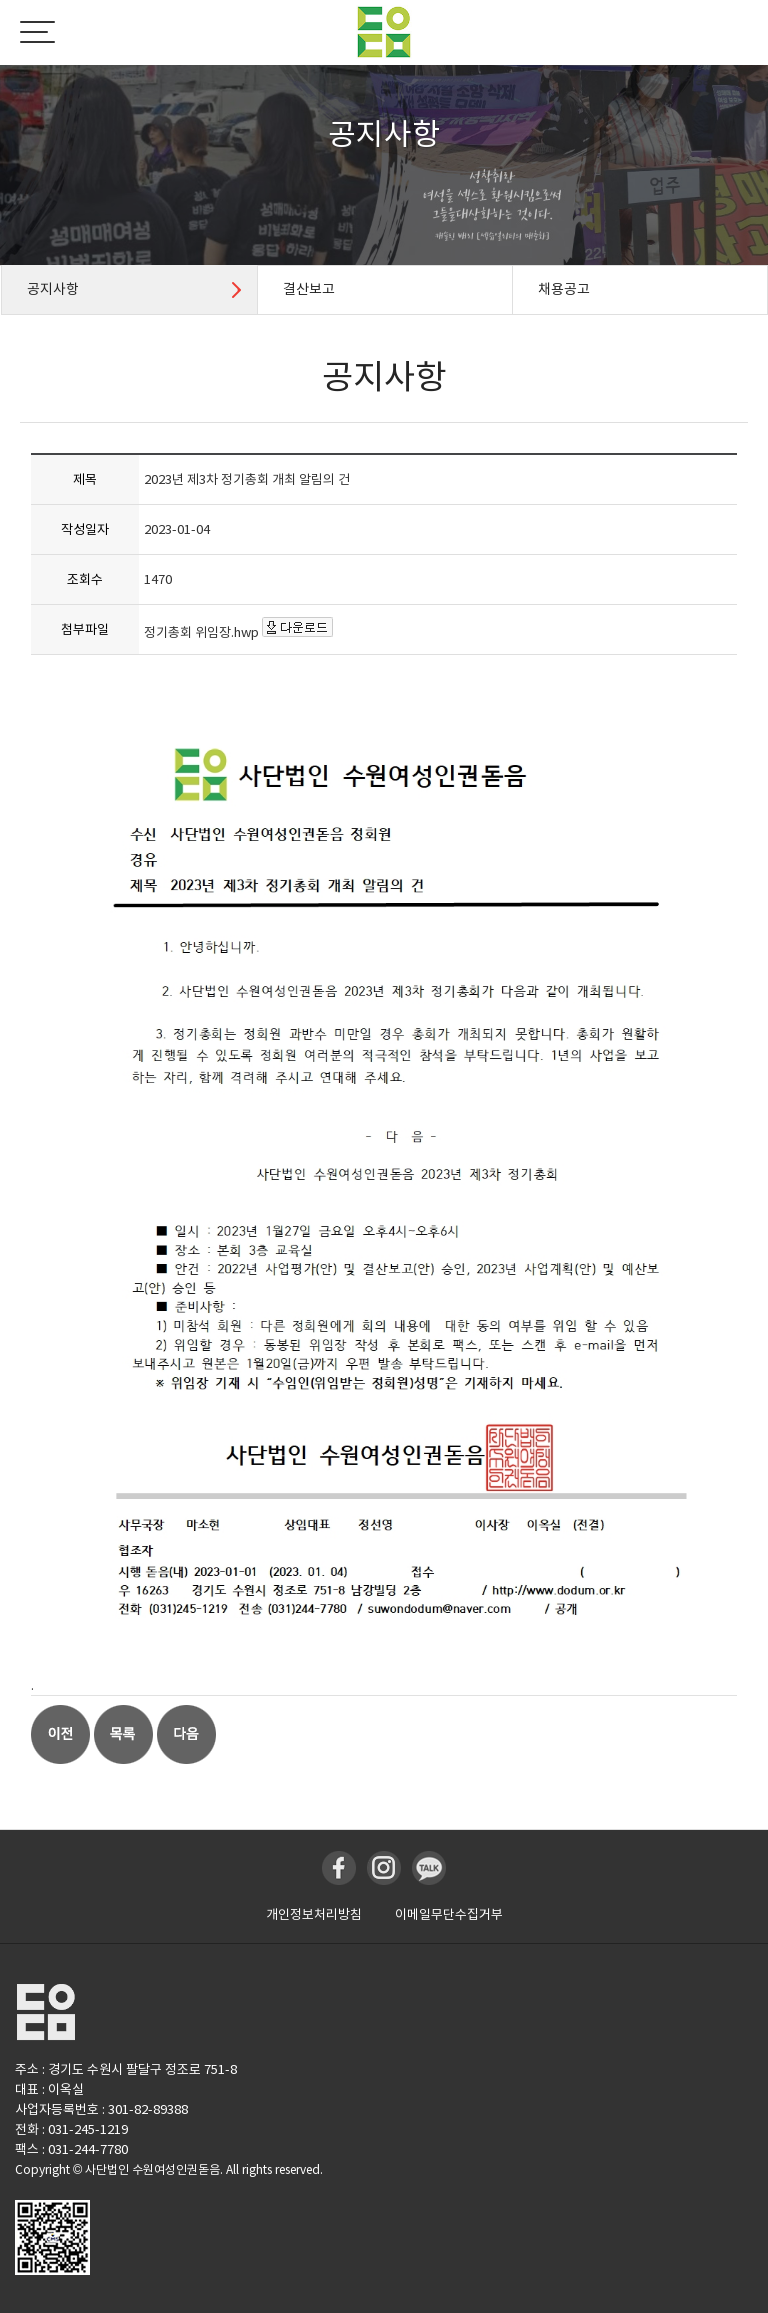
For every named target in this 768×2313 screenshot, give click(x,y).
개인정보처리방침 (314, 1914)
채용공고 (564, 289)
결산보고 (309, 289)
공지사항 (53, 289)
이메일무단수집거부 (449, 1914)
